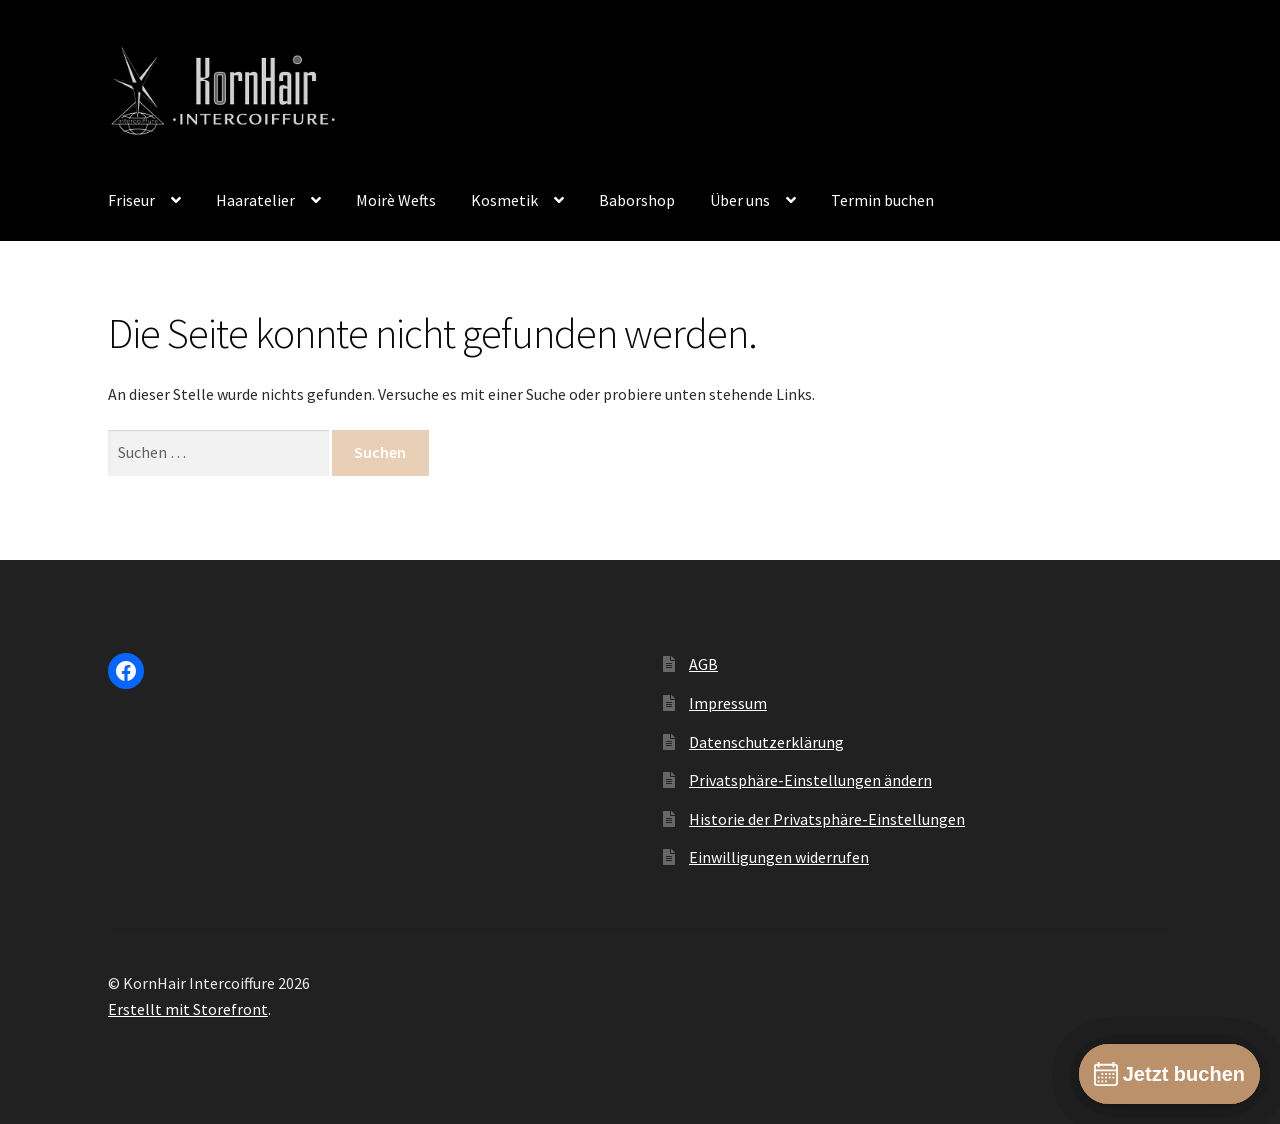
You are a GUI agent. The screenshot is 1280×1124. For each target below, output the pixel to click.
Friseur (131, 200)
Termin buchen (882, 200)
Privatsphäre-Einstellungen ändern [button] (810, 780)
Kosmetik (504, 200)
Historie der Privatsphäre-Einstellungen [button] (827, 819)
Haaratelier (255, 200)
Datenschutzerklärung (766, 742)
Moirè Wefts (396, 200)
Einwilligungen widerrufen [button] (779, 857)
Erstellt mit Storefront (188, 1009)
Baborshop (637, 200)
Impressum (728, 703)
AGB (703, 664)
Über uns (740, 200)
